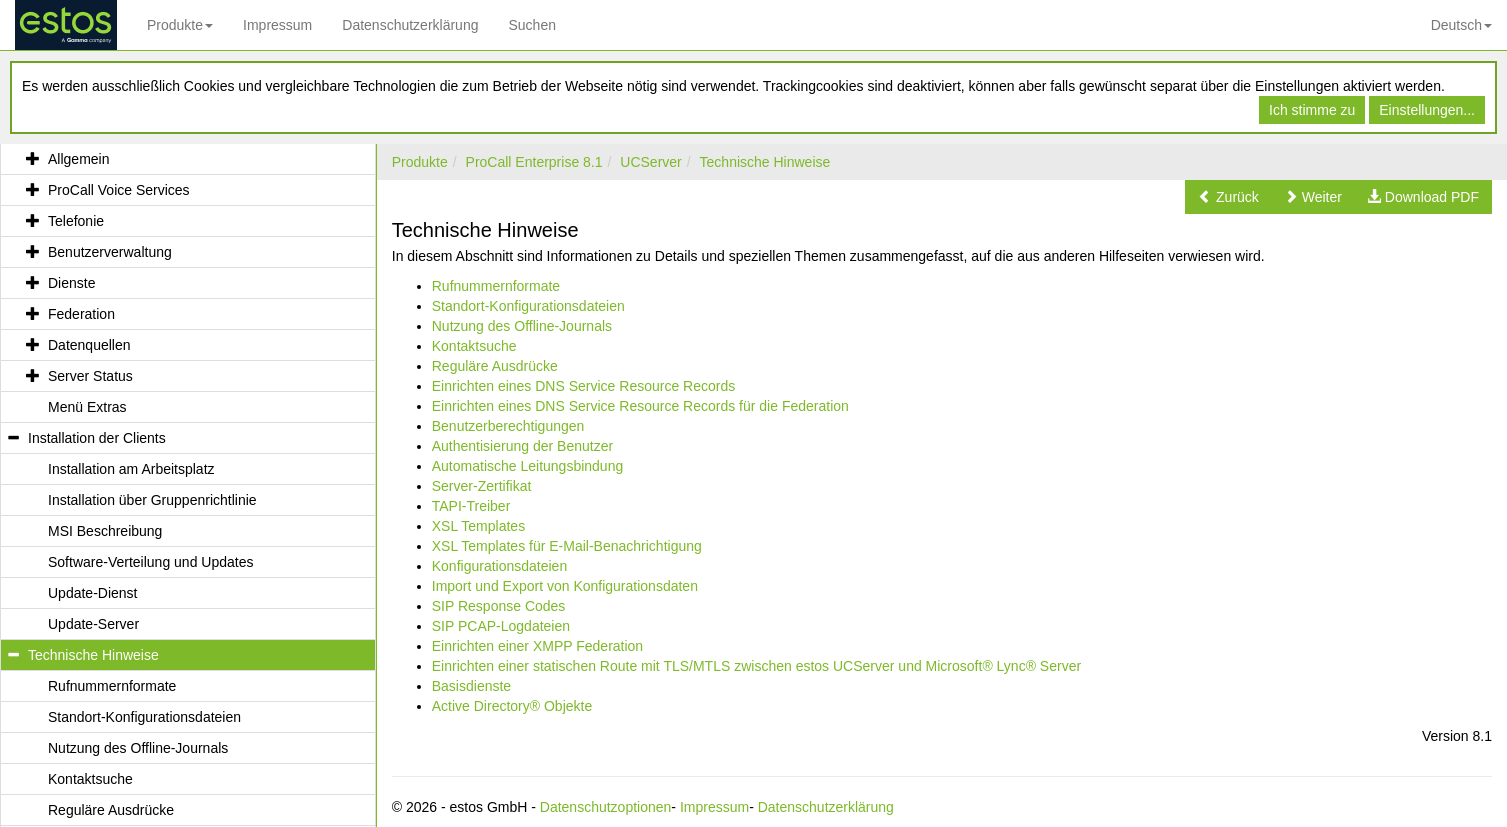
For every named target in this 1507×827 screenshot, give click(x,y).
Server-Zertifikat (482, 486)
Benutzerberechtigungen (508, 426)
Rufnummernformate (496, 286)
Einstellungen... (1427, 110)
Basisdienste (471, 686)
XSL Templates (478, 526)
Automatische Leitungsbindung (527, 466)
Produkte (180, 25)
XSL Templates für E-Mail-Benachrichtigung (567, 546)
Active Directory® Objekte (512, 706)
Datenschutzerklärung (410, 25)
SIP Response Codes (499, 606)
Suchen (531, 25)
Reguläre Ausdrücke (495, 366)
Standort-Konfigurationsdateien (528, 306)
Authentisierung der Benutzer (522, 446)
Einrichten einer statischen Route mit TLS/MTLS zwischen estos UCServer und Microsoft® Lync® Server (756, 666)
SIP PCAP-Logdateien (501, 626)
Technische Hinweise (765, 162)
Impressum (277, 25)
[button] (1228, 197)
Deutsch (1461, 25)
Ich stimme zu (1312, 110)
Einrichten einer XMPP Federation (537, 646)
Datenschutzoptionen (606, 807)
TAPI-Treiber (471, 506)
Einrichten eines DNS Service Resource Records (583, 386)
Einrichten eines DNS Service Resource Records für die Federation (640, 406)
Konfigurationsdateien (499, 566)
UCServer (650, 162)
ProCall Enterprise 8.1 (534, 162)
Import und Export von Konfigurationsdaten (565, 586)
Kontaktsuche (474, 346)
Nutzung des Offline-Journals (522, 326)
